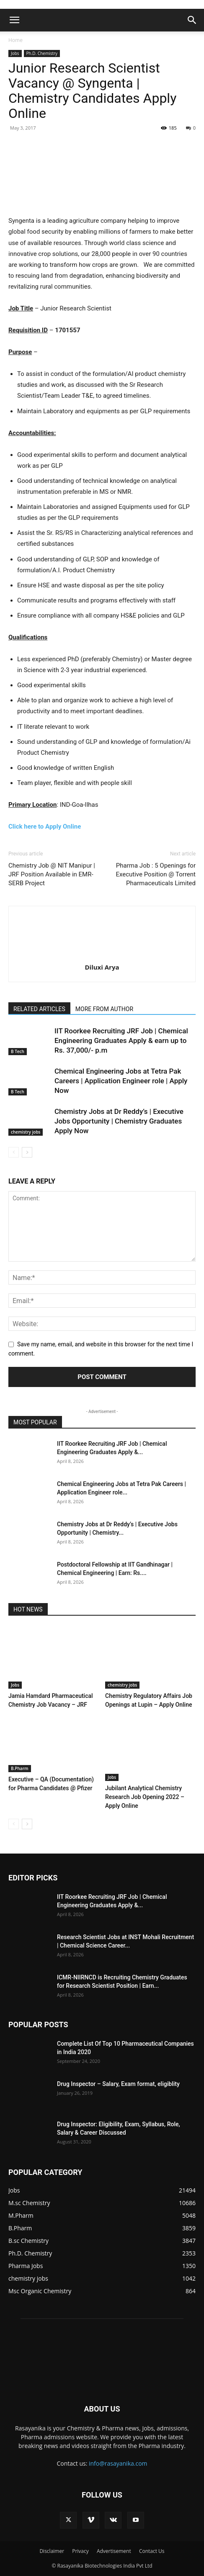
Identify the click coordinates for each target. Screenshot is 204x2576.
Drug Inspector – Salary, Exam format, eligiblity (118, 2084)
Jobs (15, 53)
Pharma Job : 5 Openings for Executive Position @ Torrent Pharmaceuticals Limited (156, 874)
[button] (14, 20)
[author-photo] (102, 955)
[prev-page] (13, 1152)
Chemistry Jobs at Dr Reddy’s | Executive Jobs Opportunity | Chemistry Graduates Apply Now (118, 1121)
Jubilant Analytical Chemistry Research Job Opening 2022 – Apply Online (144, 1797)
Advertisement (114, 2551)
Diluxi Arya (102, 967)
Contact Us (152, 2551)
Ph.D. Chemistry (42, 53)
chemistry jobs (25, 1132)
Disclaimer (51, 2551)
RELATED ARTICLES (39, 1009)
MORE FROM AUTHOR (104, 1009)
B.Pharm (19, 1768)
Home (15, 40)
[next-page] (27, 1152)
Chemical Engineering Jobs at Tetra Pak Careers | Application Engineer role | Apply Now (120, 1081)
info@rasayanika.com (118, 2463)
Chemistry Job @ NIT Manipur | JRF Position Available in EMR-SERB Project (51, 874)
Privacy (80, 2551)
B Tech (17, 1051)
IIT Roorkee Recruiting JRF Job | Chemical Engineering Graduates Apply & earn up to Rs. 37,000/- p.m (121, 1040)
